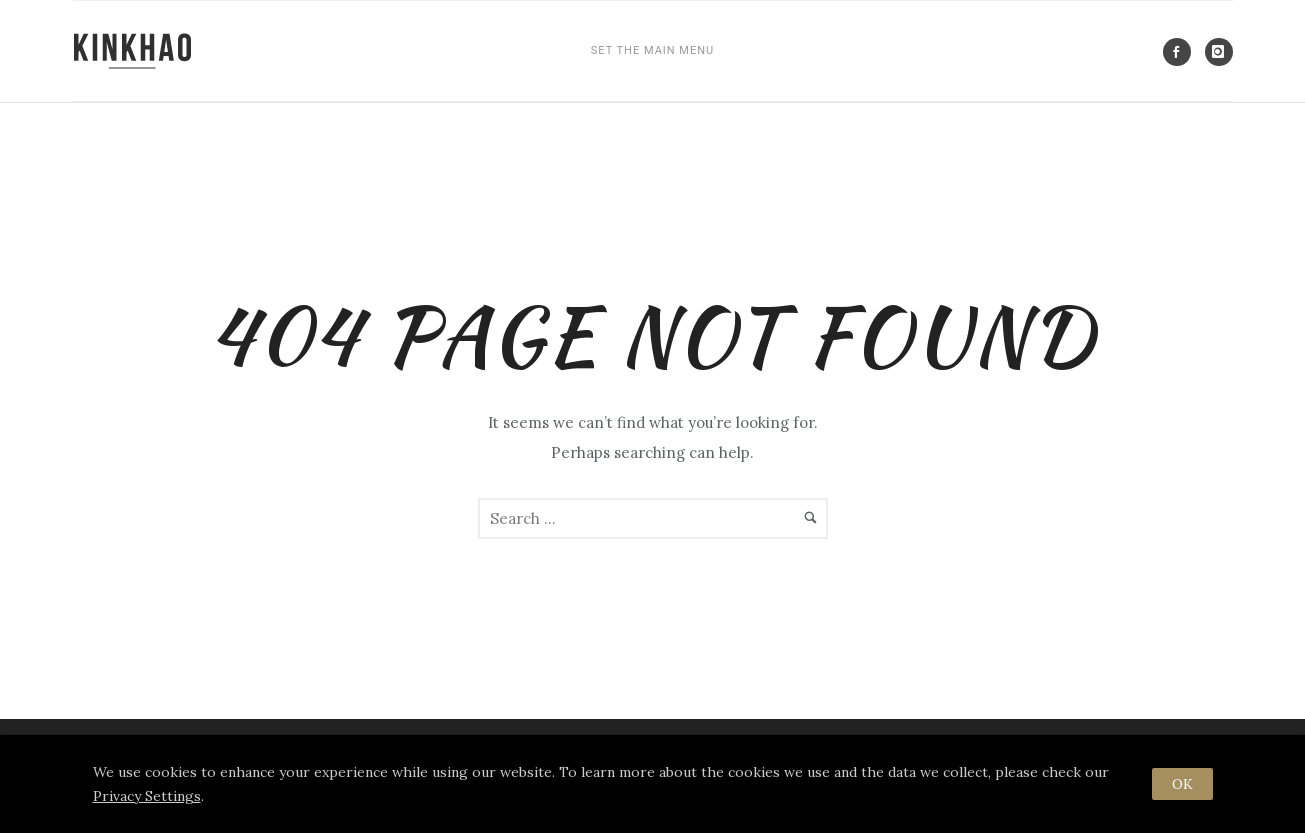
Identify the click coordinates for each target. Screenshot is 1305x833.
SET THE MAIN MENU (652, 50)
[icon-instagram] (1219, 52)
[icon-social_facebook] (1182, 52)
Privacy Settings (147, 796)
